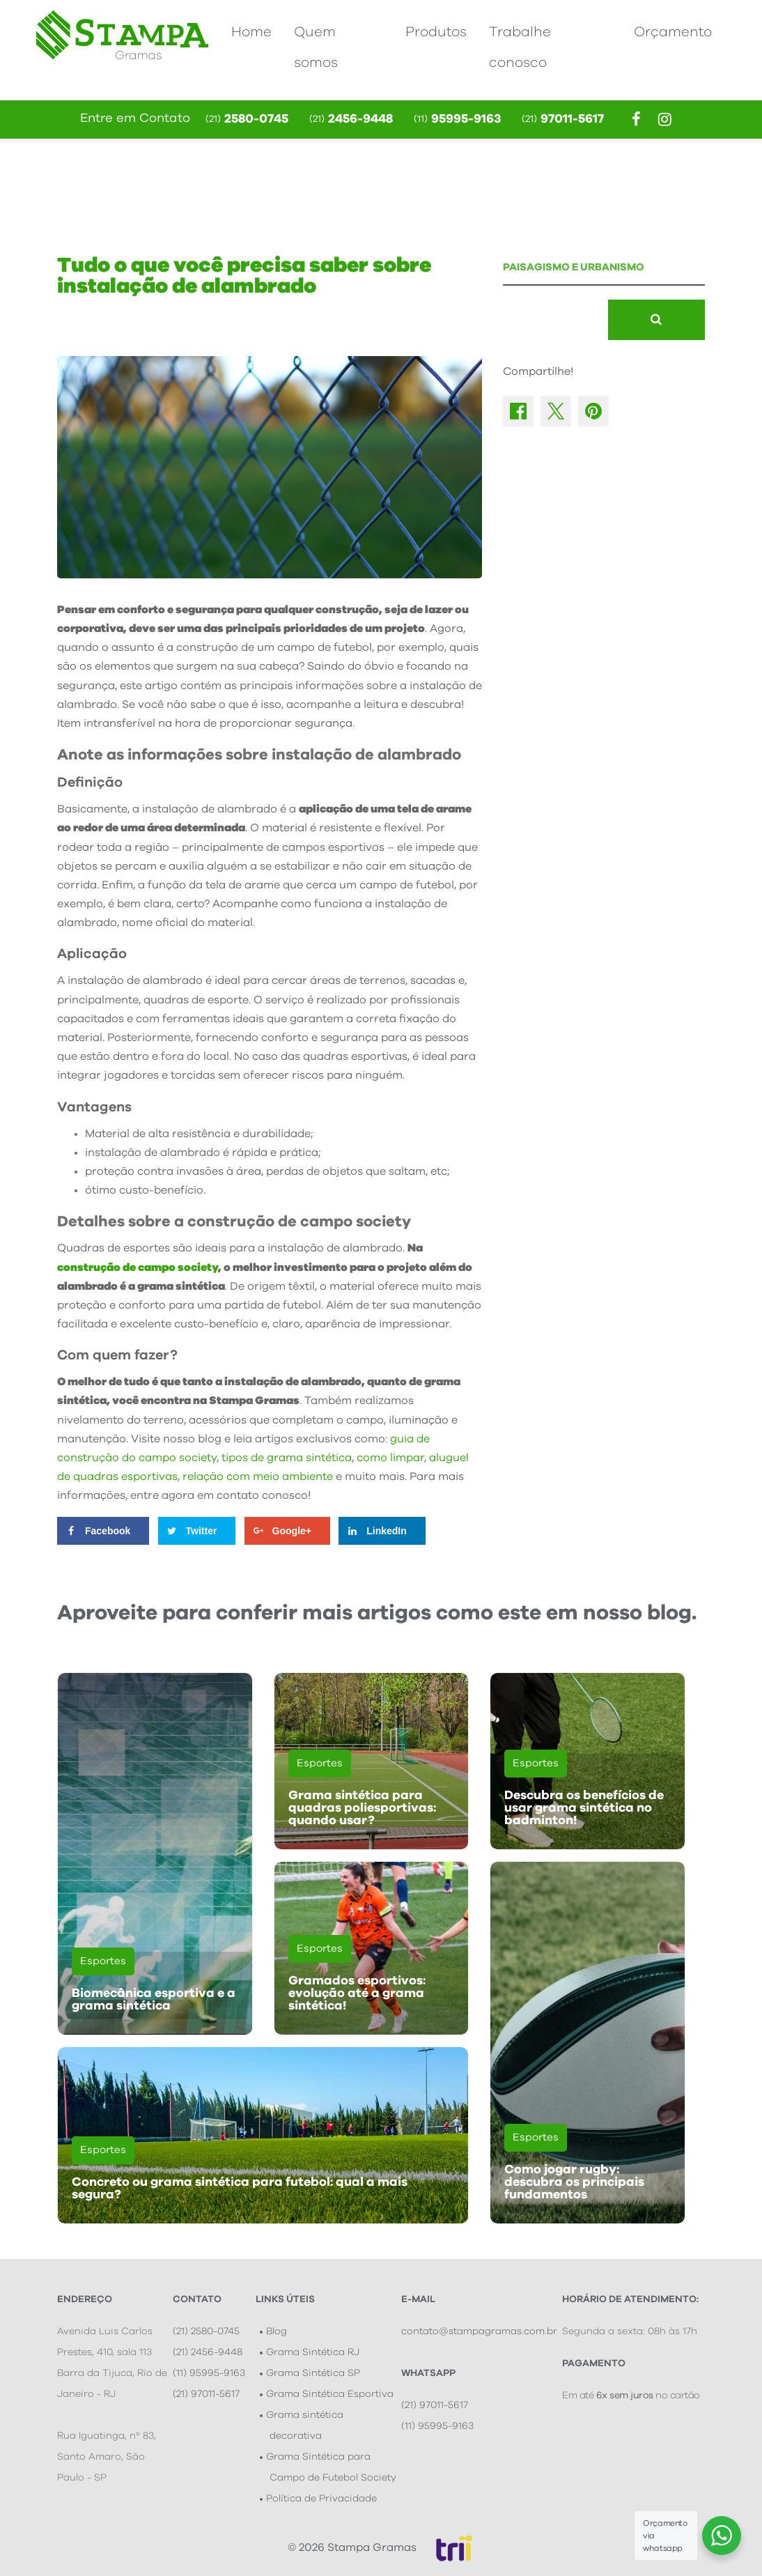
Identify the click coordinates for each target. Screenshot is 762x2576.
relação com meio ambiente (257, 1476)
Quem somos (316, 47)
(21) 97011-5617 (206, 2394)
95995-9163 (457, 119)
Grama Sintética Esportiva (330, 2394)
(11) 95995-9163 (209, 2373)
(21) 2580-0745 (206, 2331)
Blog (276, 2331)
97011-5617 (563, 119)
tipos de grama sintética (286, 1457)
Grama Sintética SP (313, 2373)
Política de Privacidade (321, 2499)
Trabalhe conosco (520, 47)
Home (251, 32)
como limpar (390, 1457)
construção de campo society (137, 1267)
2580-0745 (246, 119)
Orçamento (673, 32)
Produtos (436, 32)
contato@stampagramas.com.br (479, 2331)
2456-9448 (351, 119)
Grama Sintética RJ (312, 2352)
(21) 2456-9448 (207, 2352)
